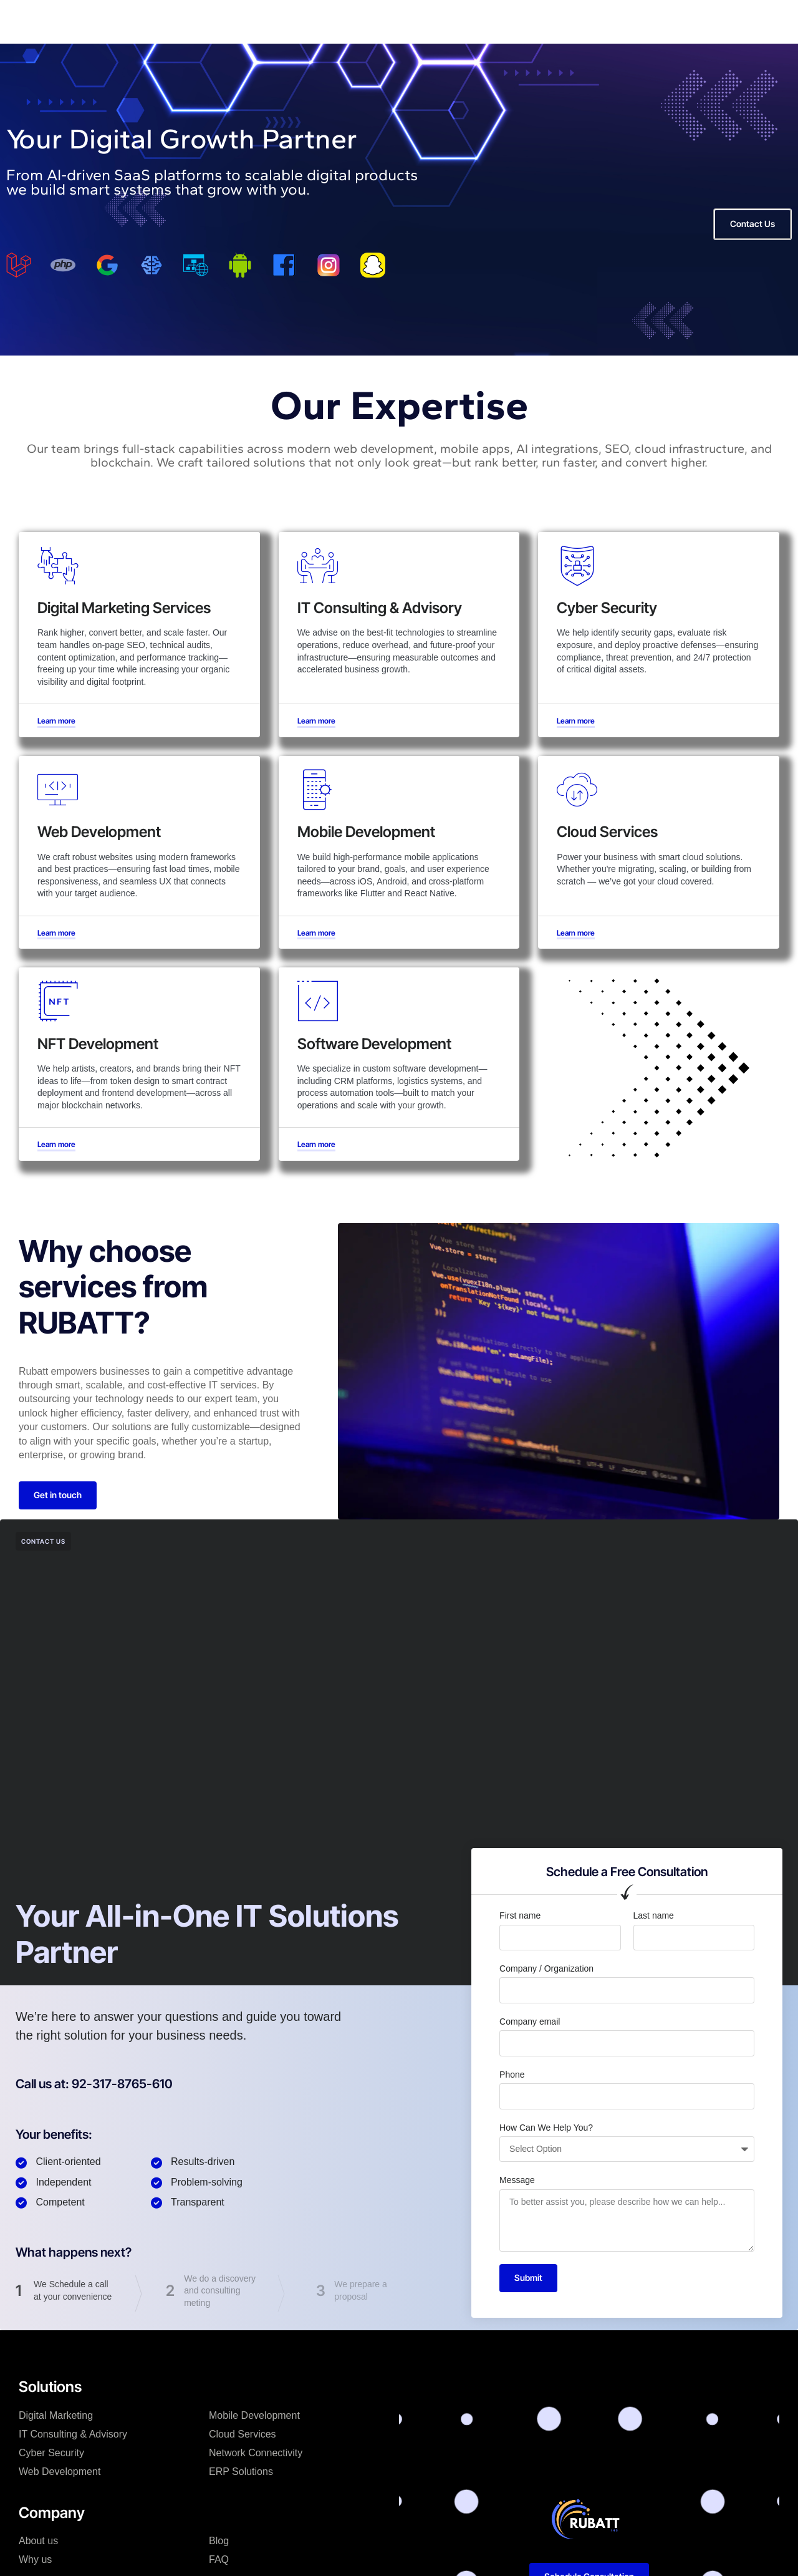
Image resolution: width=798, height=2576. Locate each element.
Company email (529, 2021)
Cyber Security (51, 2453)
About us (38, 2540)
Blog (219, 2540)
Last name (653, 1915)
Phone (511, 2075)
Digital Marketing (56, 2415)
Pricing (511, 21)
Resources (345, 21)
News (289, 21)
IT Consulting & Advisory (73, 2434)
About (243, 21)
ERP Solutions (241, 2471)
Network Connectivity (255, 2453)
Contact (406, 21)
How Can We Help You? (546, 2128)
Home (197, 21)
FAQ (219, 2559)
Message (517, 2180)
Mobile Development (254, 2415)
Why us (459, 21)
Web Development (59, 2471)
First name (520, 1915)
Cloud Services (242, 2434)
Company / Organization (546, 1968)
